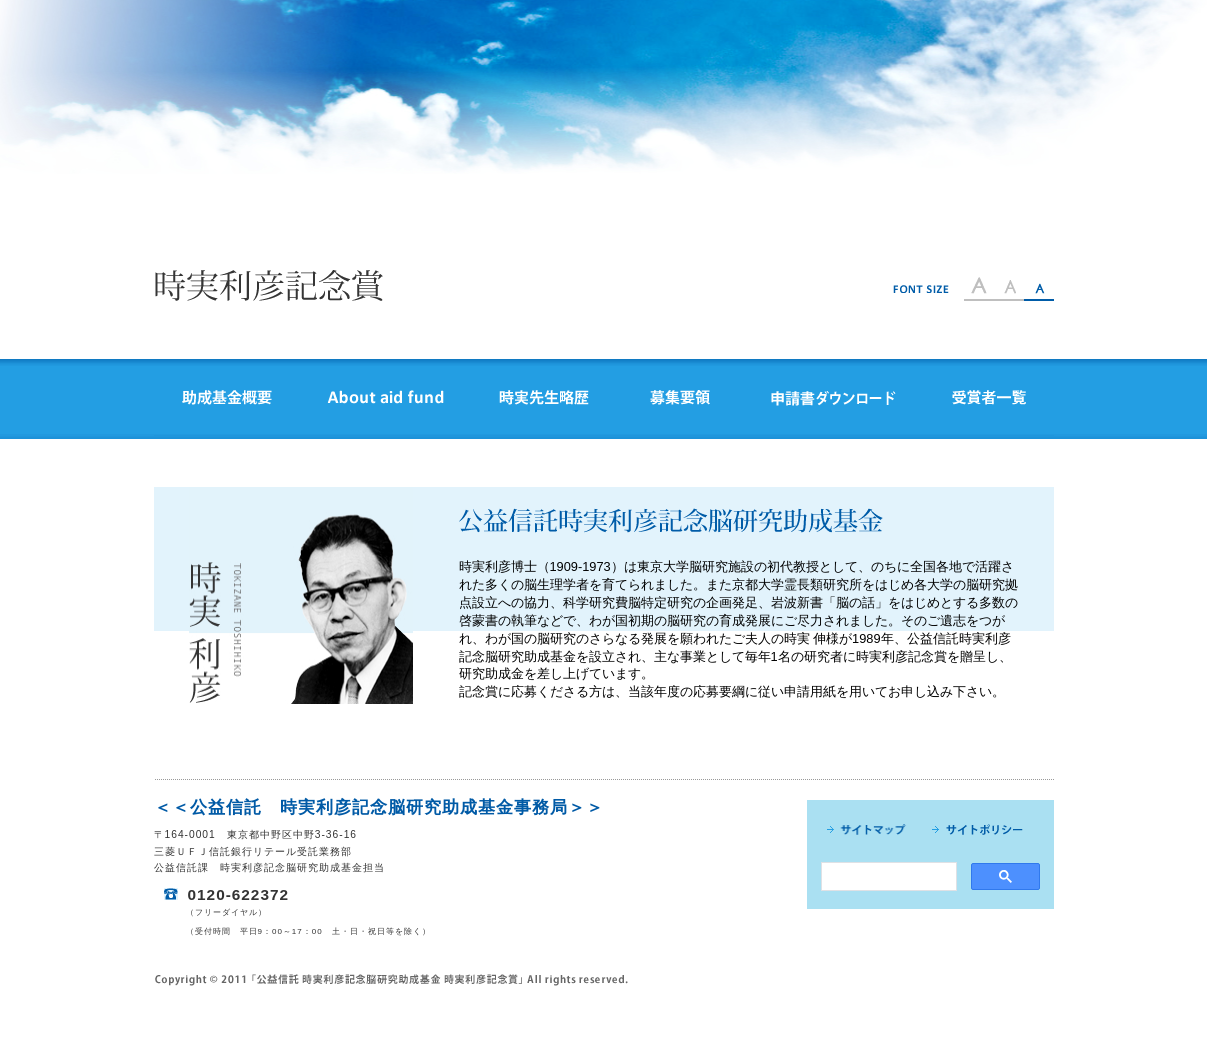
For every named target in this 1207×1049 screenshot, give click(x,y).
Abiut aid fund (385, 399)
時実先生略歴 (544, 399)
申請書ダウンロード (833, 399)
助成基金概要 (227, 399)
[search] (887, 877)
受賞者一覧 (989, 399)
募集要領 (680, 399)
